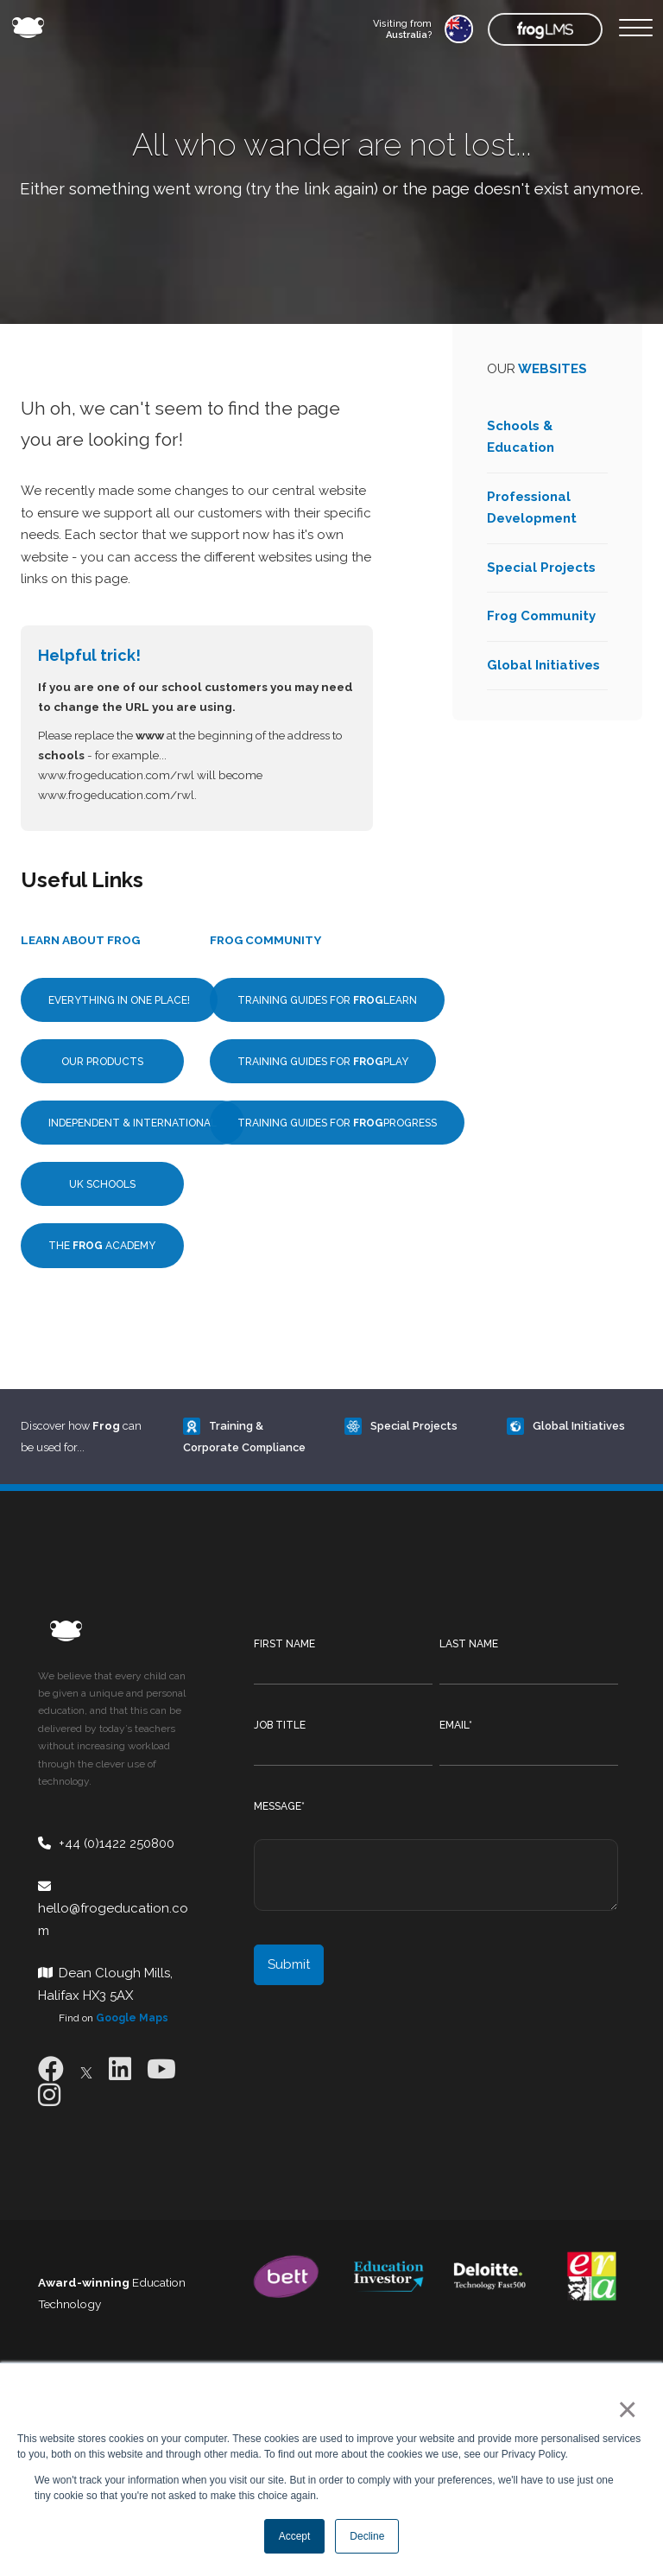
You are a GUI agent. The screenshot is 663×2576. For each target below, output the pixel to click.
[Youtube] (161, 2069)
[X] (86, 2069)
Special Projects (541, 567)
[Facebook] (51, 2069)
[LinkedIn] (120, 2069)
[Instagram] (49, 2095)
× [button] (623, 2409)
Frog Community (541, 616)
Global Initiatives (543, 665)
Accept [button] (295, 2536)
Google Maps (132, 2018)
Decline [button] (367, 2536)
